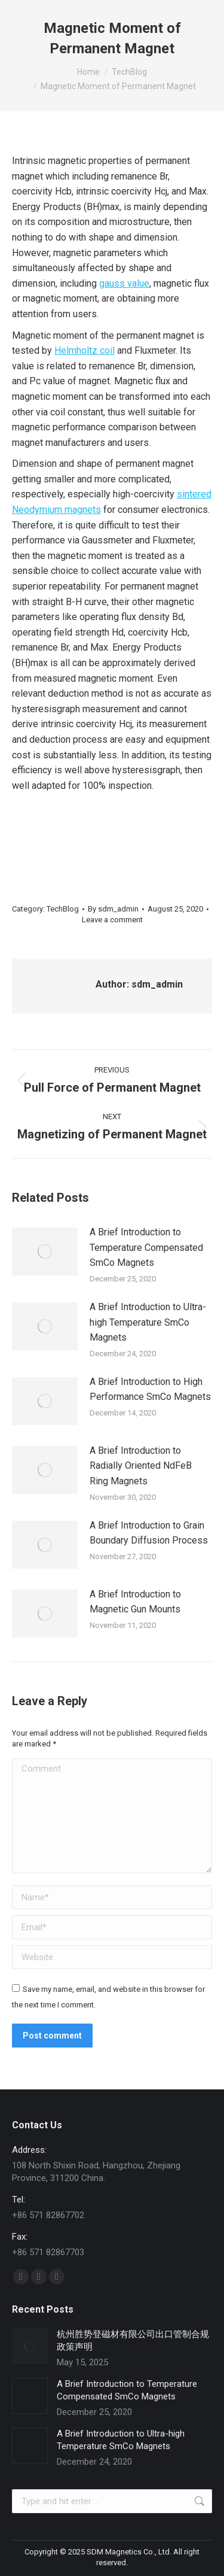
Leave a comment (112, 919)
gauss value (124, 283)
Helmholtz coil (84, 350)
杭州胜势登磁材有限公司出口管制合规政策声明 (133, 2340)
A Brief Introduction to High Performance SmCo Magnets (150, 1389)
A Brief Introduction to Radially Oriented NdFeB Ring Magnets (141, 1466)
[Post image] (45, 1251)
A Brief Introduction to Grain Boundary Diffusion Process (149, 1533)
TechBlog (63, 908)
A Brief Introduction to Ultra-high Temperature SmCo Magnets (148, 1322)
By (113, 908)
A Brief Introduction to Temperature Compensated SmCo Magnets (146, 1247)
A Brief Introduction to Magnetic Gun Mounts (135, 1601)
